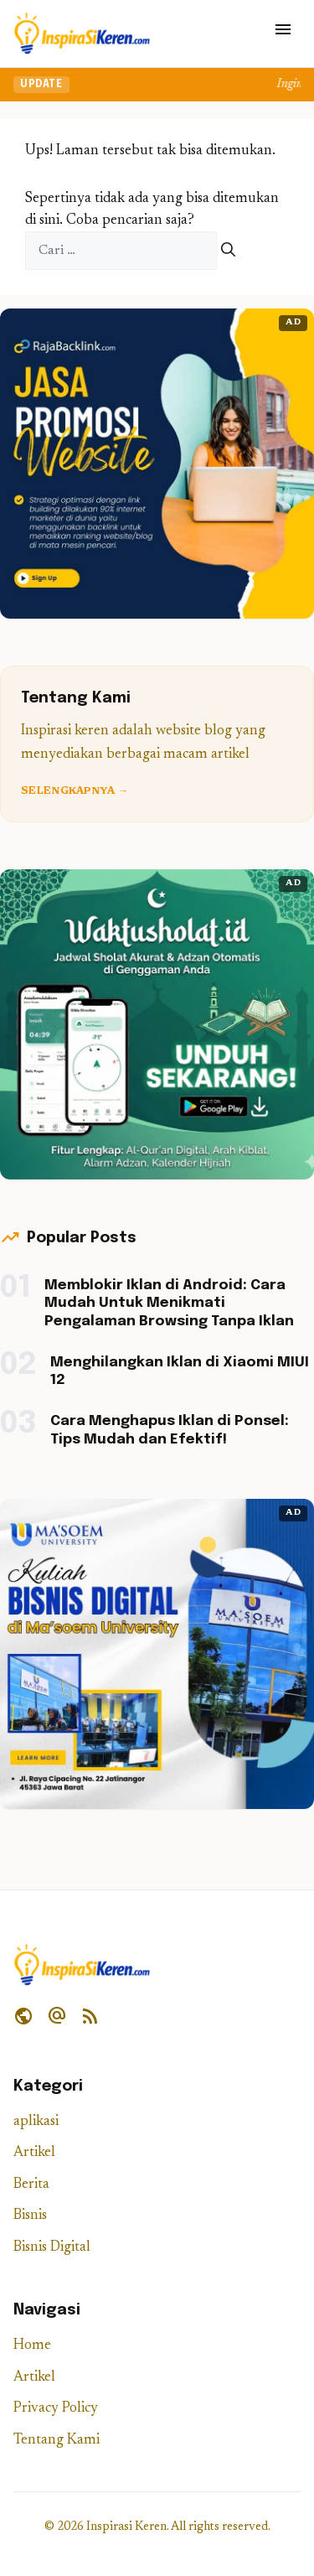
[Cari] (228, 251)
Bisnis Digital (51, 2248)
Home (32, 2346)
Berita (31, 2185)
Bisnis (30, 2216)
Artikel (34, 2153)
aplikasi (36, 2122)
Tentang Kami (56, 2440)
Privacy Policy (55, 2409)
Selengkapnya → (74, 791)
